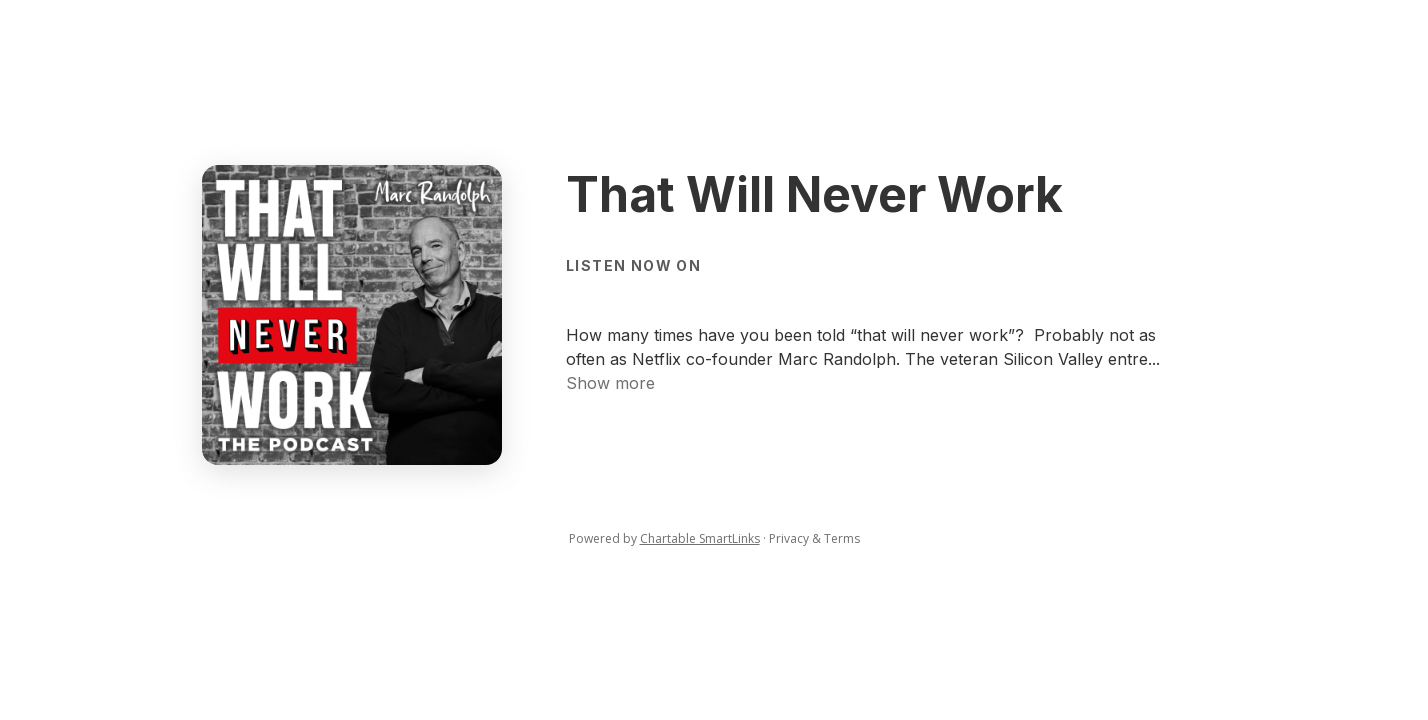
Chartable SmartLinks (700, 538)
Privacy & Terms (814, 538)
